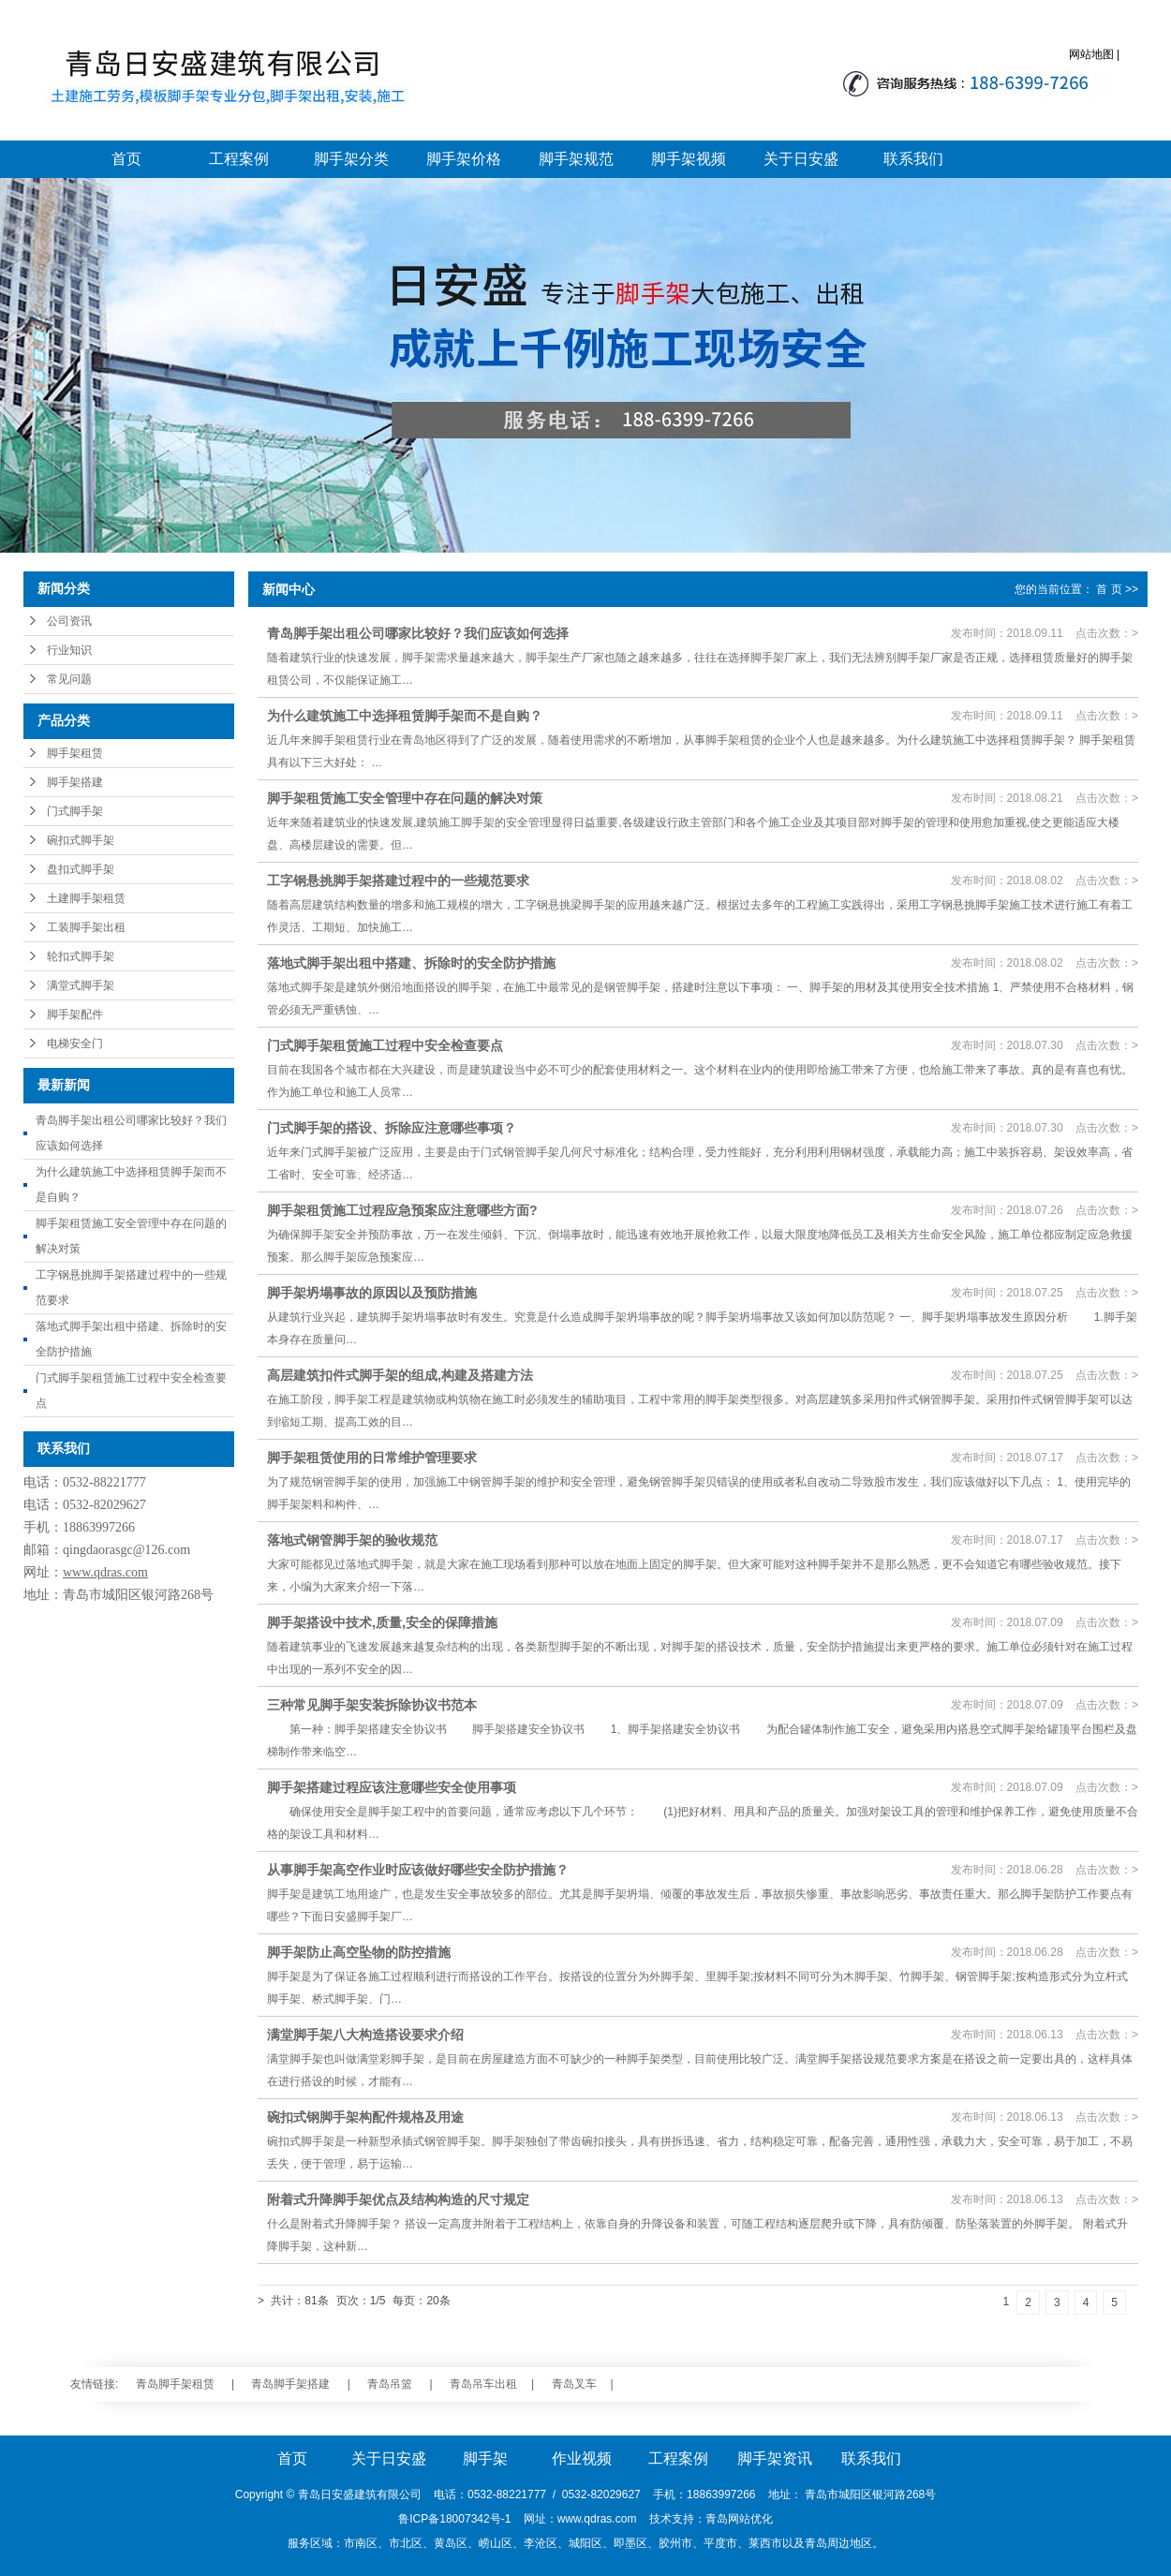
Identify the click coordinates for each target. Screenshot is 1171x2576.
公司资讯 (69, 621)
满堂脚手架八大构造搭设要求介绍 (365, 2034)
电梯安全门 (75, 1043)
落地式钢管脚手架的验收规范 (352, 1539)
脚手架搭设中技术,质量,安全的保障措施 (382, 1622)
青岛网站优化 (739, 2518)
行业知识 (69, 650)
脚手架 (485, 2458)
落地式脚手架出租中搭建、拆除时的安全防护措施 (411, 962)
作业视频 (582, 2458)
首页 (126, 159)
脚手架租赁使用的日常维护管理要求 (372, 1457)
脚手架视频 (688, 159)
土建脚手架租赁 (86, 898)
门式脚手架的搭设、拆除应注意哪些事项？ (391, 1127)
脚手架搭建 (75, 782)
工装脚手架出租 (86, 927)
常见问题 (69, 679)
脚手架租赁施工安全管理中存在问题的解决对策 (404, 798)
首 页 (1108, 589)
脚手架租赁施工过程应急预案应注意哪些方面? (402, 1210)
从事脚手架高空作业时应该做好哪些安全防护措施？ (418, 1869)
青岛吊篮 (389, 2384)
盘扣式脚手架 (80, 869)
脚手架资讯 (774, 2458)
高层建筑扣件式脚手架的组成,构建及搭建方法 (400, 1375)
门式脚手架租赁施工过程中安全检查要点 (385, 1045)
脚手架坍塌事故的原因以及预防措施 (372, 1292)
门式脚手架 (75, 811)
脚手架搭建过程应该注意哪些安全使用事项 (391, 1787)
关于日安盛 (800, 159)
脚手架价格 (463, 159)
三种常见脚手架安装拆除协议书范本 (372, 1704)
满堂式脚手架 (80, 985)
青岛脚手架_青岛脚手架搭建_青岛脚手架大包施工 (222, 80)
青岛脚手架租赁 (175, 2384)
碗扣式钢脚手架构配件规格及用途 (365, 2117)
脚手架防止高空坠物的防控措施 (359, 1952)
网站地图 (1091, 54)
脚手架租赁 (75, 753)
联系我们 (913, 159)
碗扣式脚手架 (80, 840)
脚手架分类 (351, 159)
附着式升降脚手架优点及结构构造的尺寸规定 (398, 2199)
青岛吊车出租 (483, 2384)
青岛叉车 (574, 2384)
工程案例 (239, 159)
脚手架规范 (576, 159)
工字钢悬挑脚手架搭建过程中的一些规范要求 (398, 880)
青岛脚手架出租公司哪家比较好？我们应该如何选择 (418, 633)
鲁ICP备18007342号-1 (454, 2518)
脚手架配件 (75, 1014)
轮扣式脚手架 (80, 956)
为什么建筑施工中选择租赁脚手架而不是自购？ (404, 715)
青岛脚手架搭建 (290, 2384)
